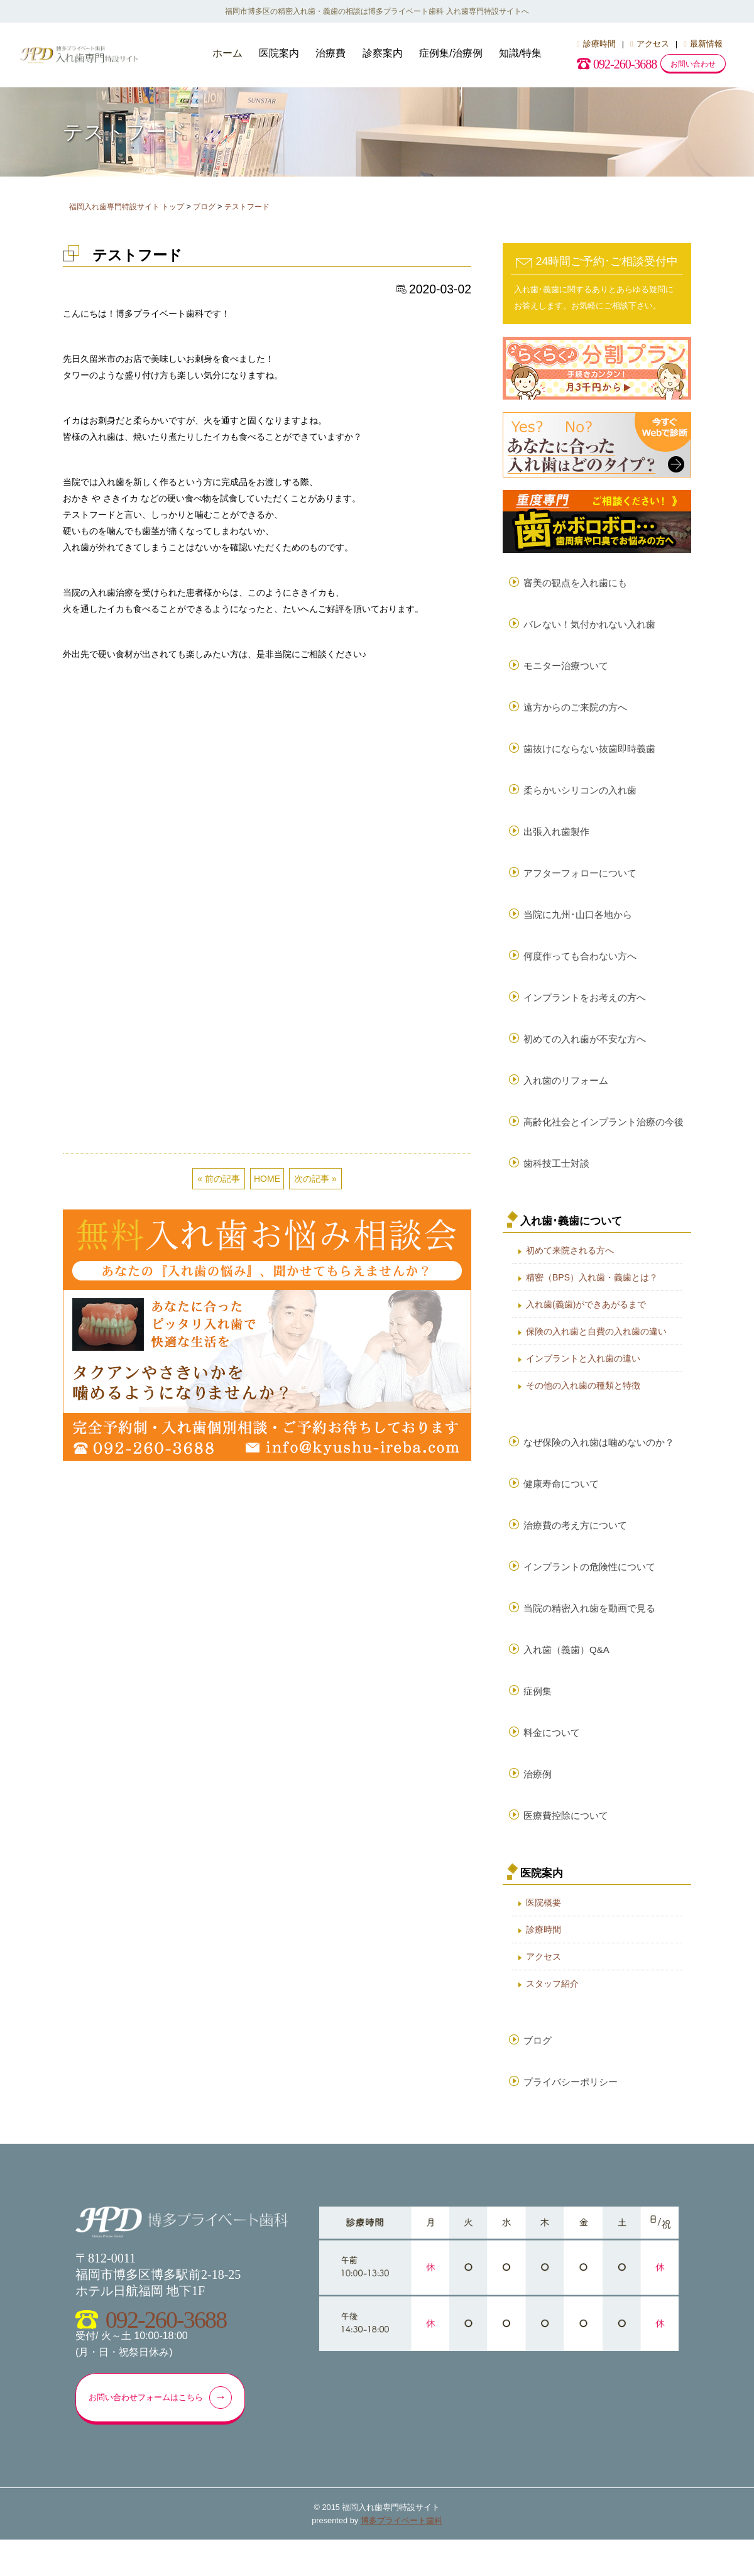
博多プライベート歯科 (401, 2557)
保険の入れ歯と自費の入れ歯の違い (596, 1350)
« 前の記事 (218, 787)
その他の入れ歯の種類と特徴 (583, 1404)
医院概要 (543, 1934)
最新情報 (703, 43)
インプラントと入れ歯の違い (583, 1377)
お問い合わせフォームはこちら (162, 2432)
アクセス (649, 43)
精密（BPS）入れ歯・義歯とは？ (592, 1296)
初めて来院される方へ (570, 1269)
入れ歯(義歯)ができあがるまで (586, 1323)
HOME (267, 787)
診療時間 (596, 43)
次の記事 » (315, 787)
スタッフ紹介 (552, 2015)
